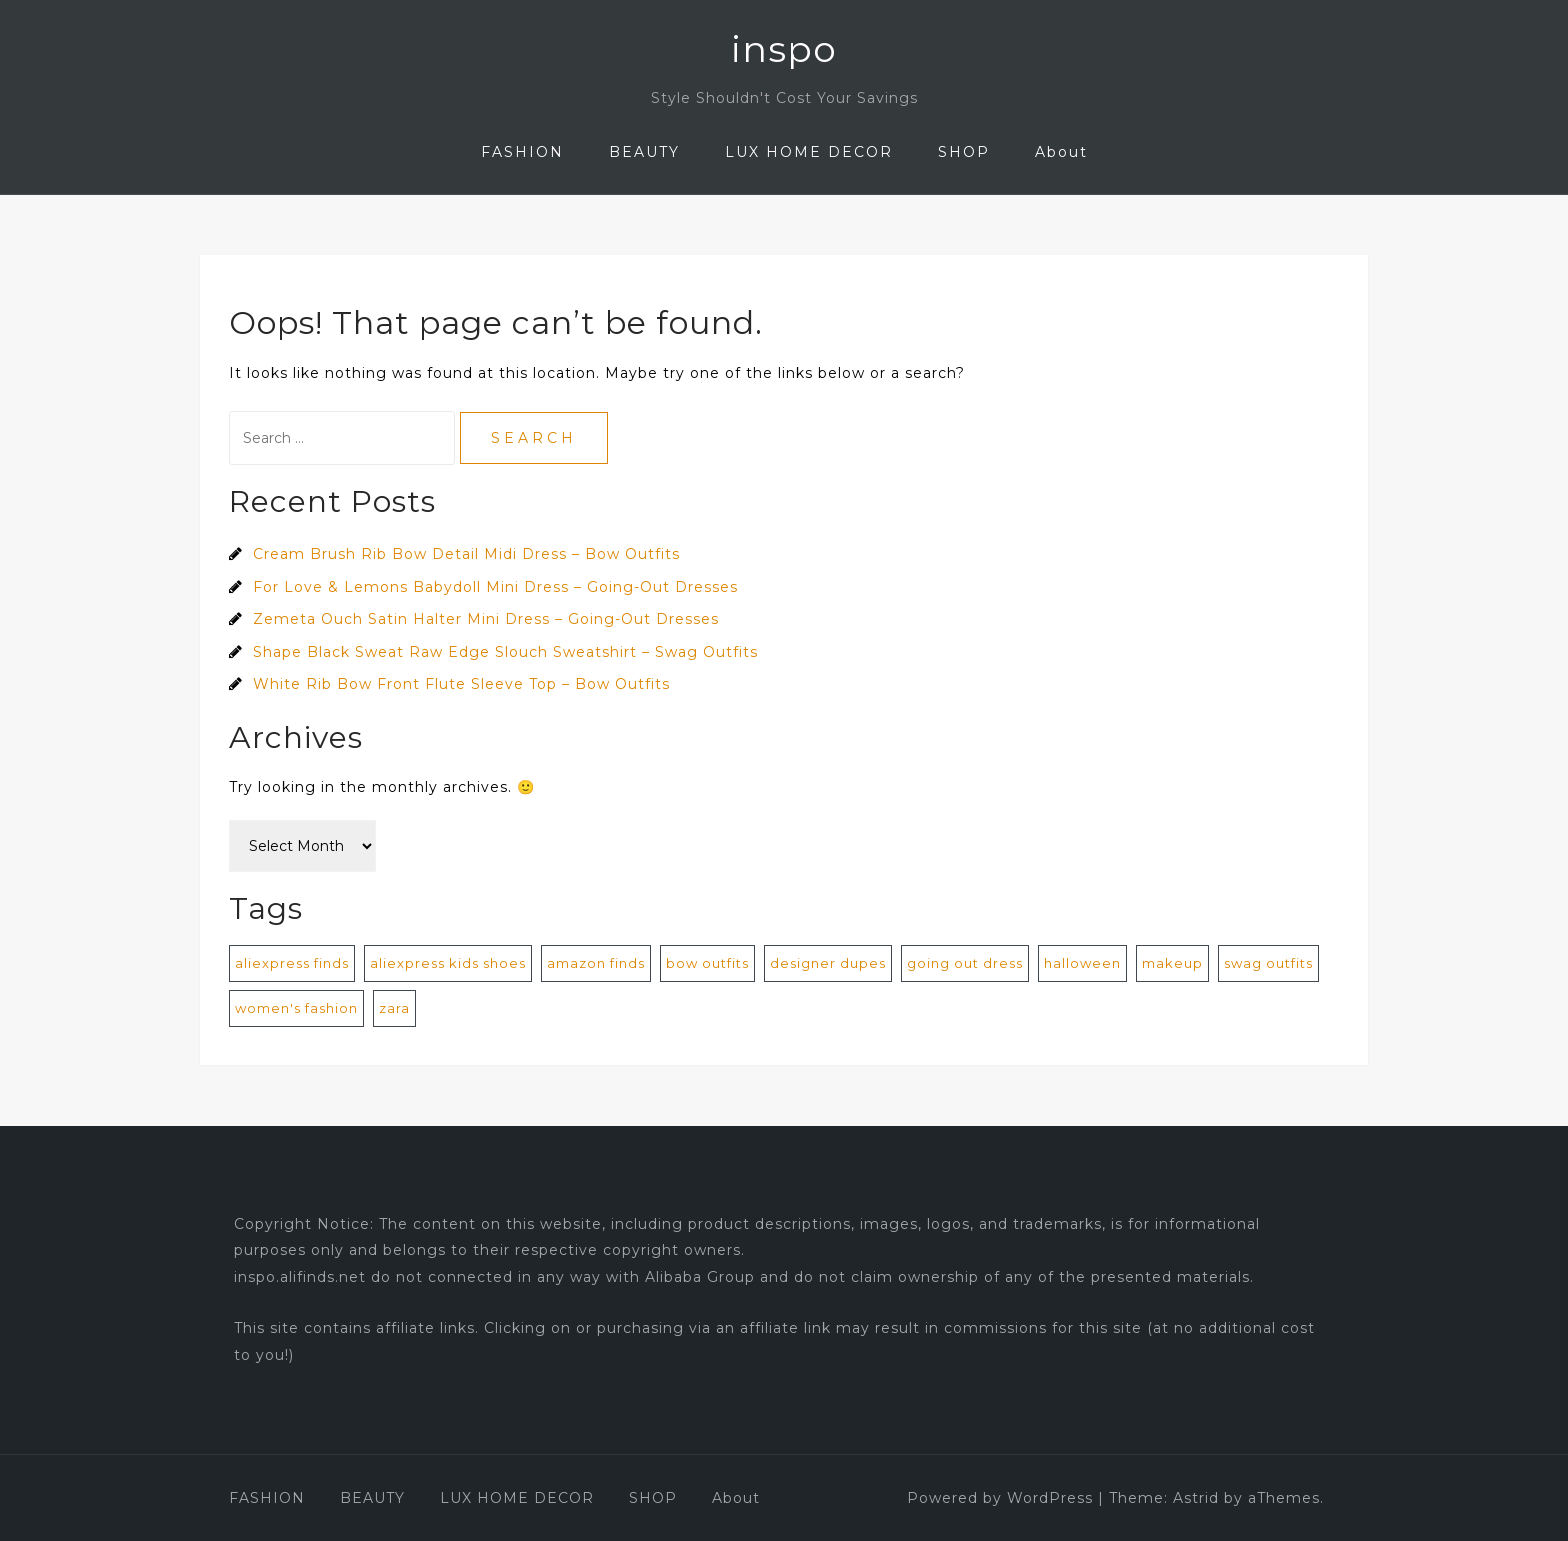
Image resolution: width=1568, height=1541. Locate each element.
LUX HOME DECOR (809, 152)
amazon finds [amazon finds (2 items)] (596, 963)
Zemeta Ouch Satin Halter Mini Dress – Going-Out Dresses (486, 619)
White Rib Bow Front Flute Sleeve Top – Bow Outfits (461, 684)
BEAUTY (644, 152)
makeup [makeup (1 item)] (1172, 963)
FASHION (522, 152)
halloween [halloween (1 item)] (1082, 963)
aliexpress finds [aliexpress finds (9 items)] (292, 963)
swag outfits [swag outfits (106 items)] (1268, 963)
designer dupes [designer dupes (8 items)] (828, 963)
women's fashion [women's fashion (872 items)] (296, 1008)
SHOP (964, 152)
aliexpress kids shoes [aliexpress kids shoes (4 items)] (448, 963)
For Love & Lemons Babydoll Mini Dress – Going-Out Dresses (495, 587)
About (1061, 152)
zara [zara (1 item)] (394, 1008)
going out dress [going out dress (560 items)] (965, 963)
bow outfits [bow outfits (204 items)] (707, 963)
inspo (784, 49)
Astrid (1196, 1498)
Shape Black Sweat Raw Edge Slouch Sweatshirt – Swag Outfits (505, 652)
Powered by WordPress (1000, 1498)
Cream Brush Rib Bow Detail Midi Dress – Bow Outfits (466, 554)
